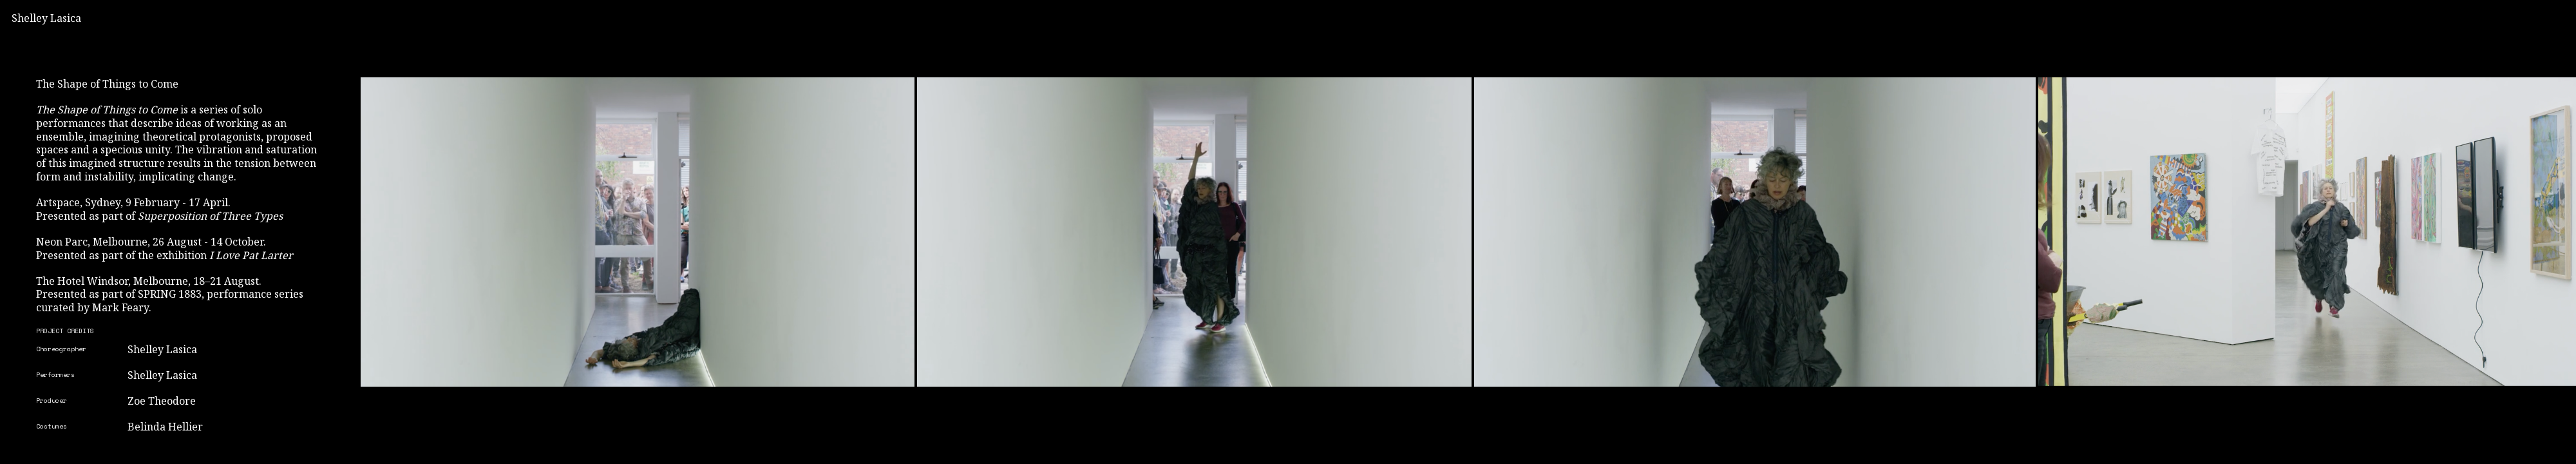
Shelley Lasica (46, 18)
